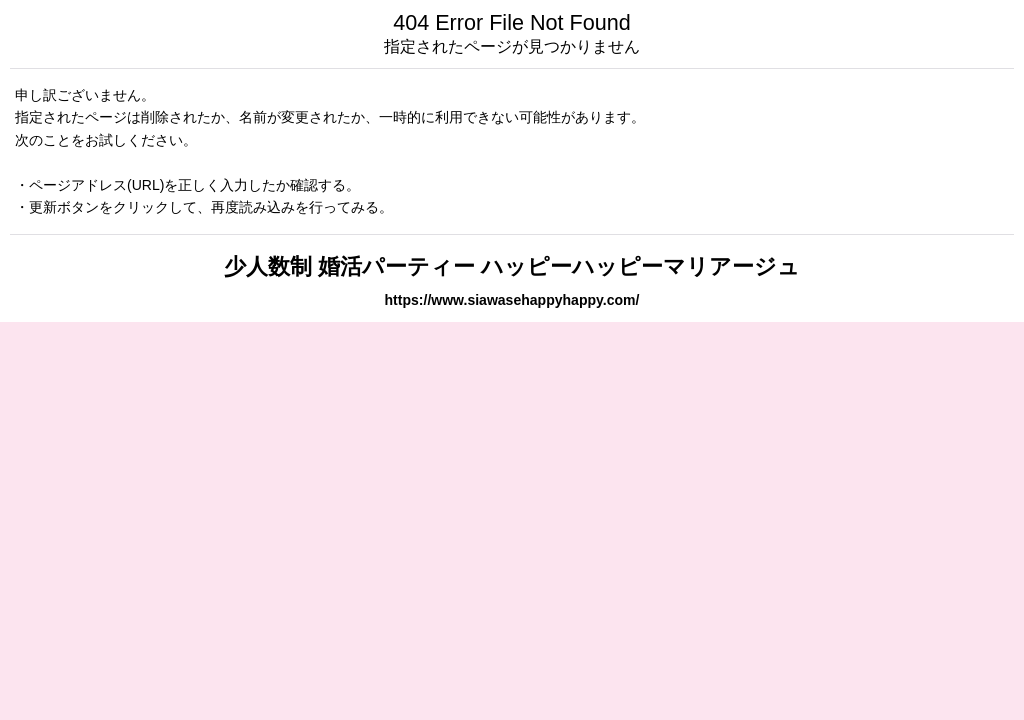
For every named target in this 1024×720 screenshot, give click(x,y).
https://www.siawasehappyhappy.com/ (512, 300)
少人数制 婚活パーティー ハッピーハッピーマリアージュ (512, 266)
